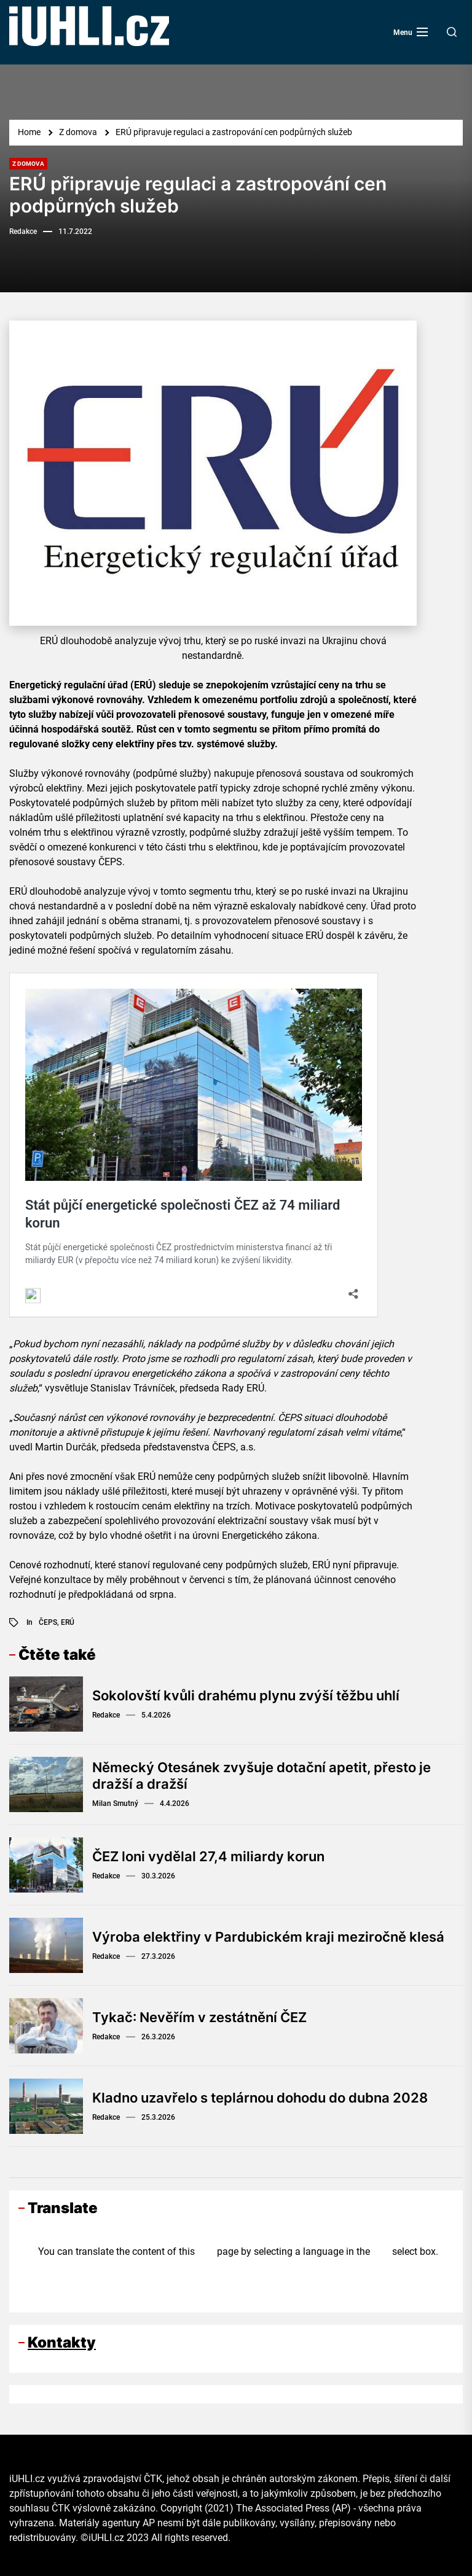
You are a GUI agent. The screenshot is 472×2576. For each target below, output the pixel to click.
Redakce (23, 231)
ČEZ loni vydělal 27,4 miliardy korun (208, 1856)
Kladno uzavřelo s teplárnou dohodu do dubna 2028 (260, 2098)
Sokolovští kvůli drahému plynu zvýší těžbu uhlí (245, 1695)
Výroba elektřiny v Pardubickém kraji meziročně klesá (268, 1937)
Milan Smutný (115, 1803)
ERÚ (67, 1622)
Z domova (28, 163)
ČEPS (48, 1622)
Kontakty (62, 2342)
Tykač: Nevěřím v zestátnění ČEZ (199, 2017)
